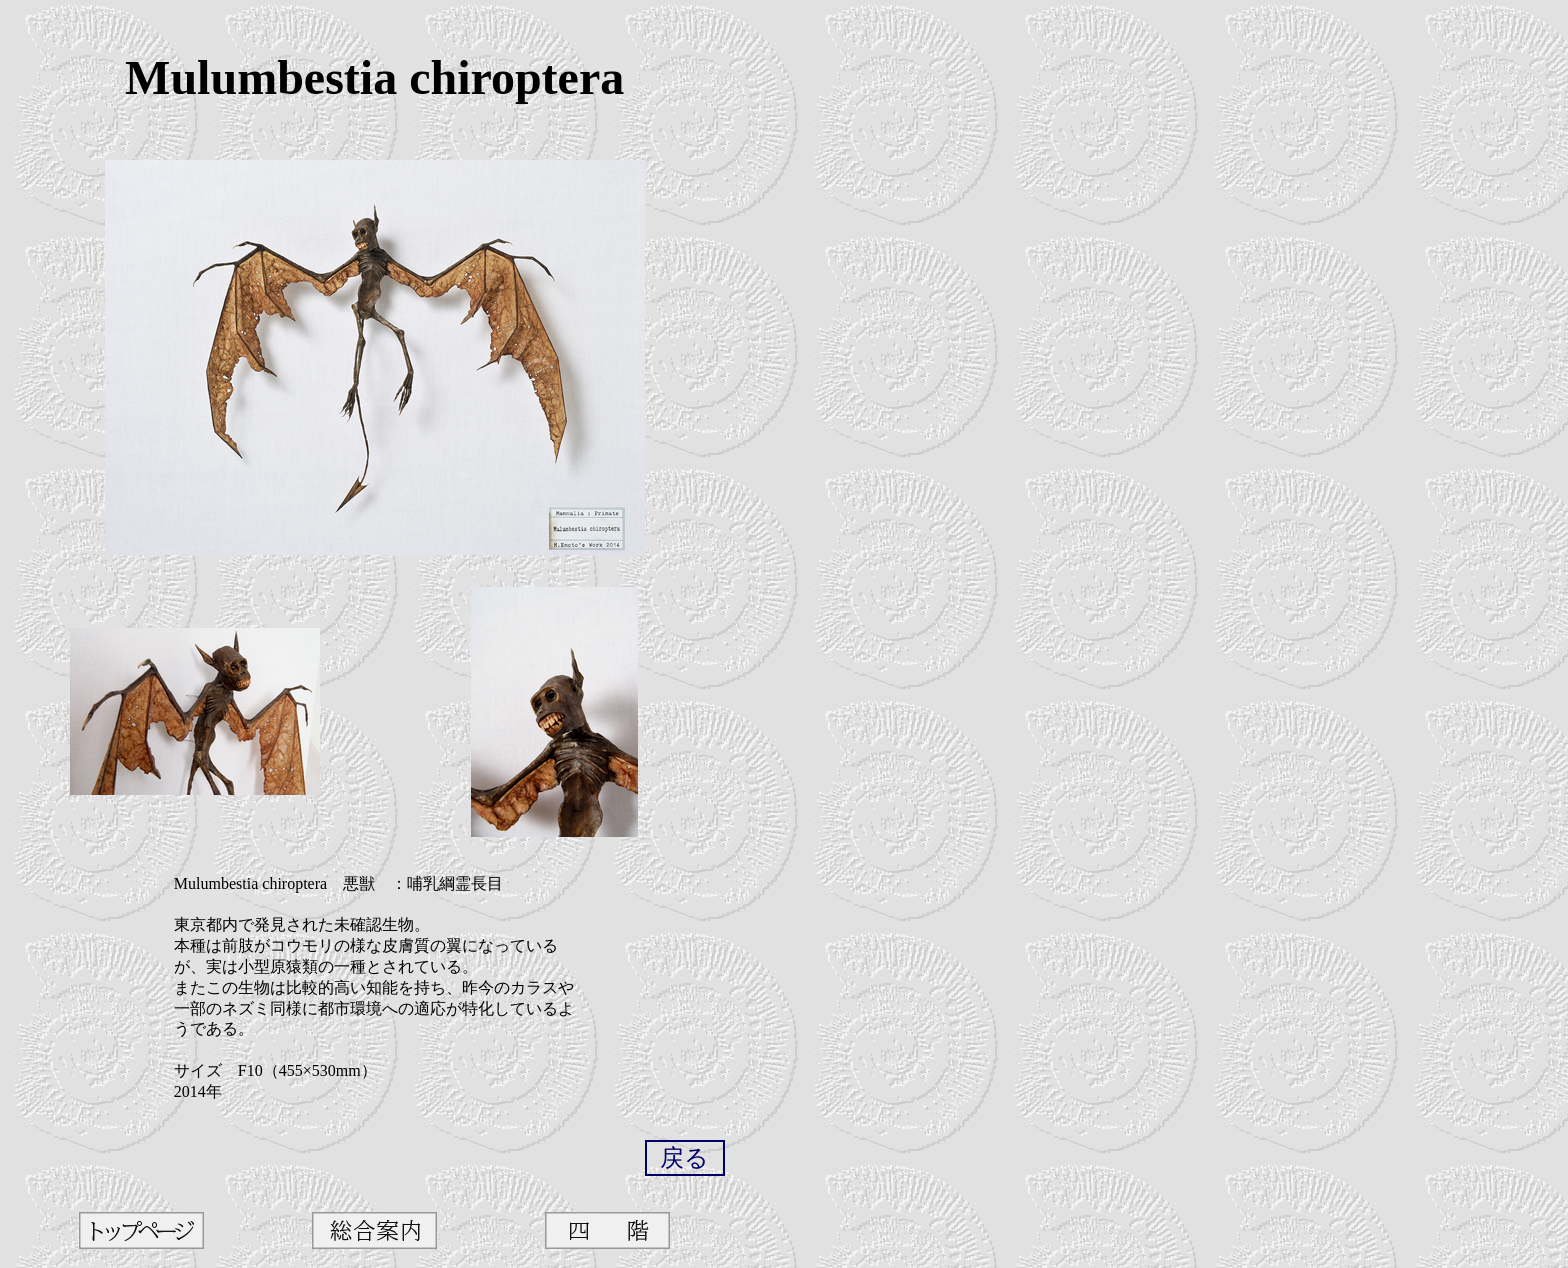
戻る (684, 1158)
